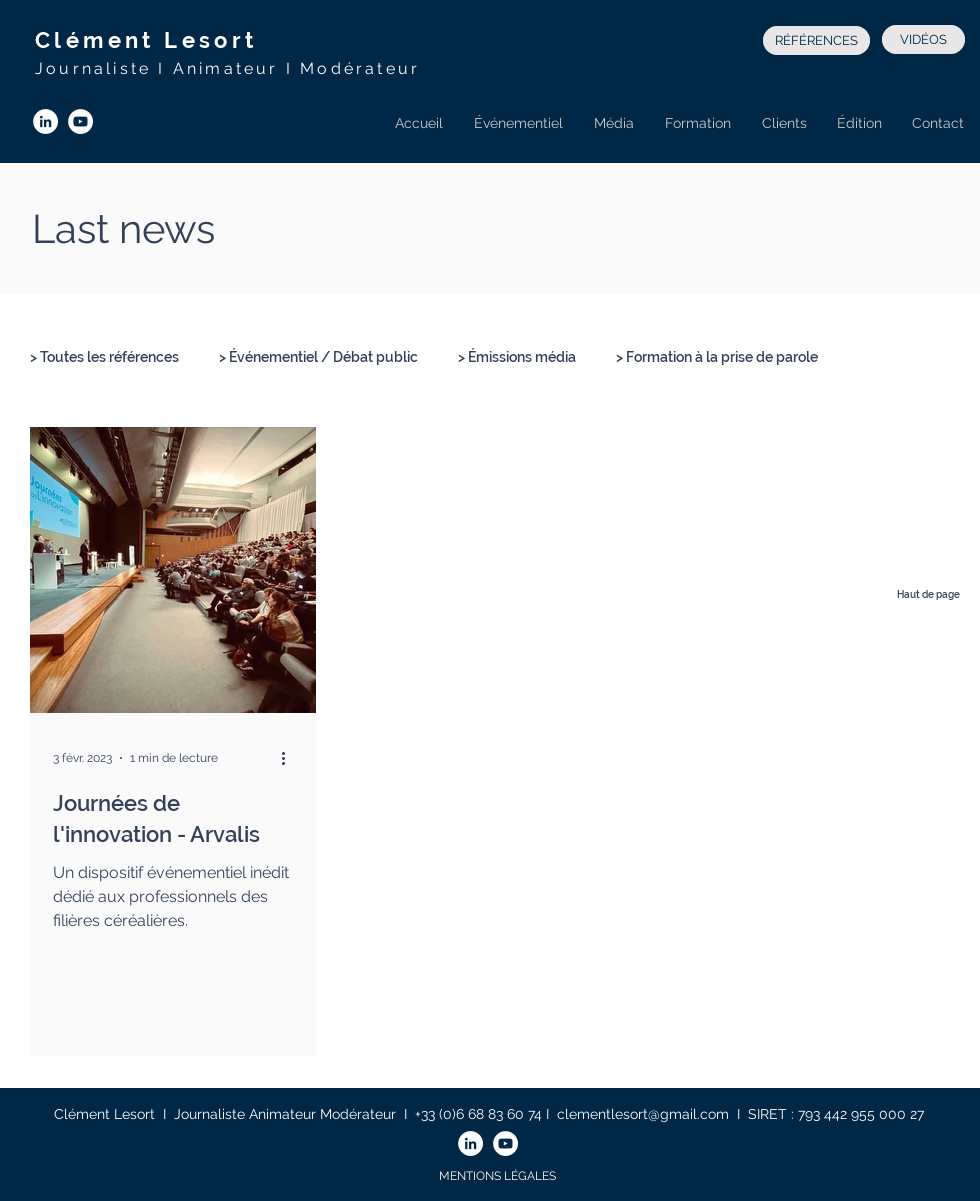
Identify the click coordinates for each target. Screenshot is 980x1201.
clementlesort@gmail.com (643, 1114)
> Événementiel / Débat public (318, 357)
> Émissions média (517, 357)
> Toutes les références (104, 357)
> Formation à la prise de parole (717, 357)
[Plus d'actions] (290, 758)
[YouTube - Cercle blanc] (80, 121)
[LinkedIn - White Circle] (45, 121)
